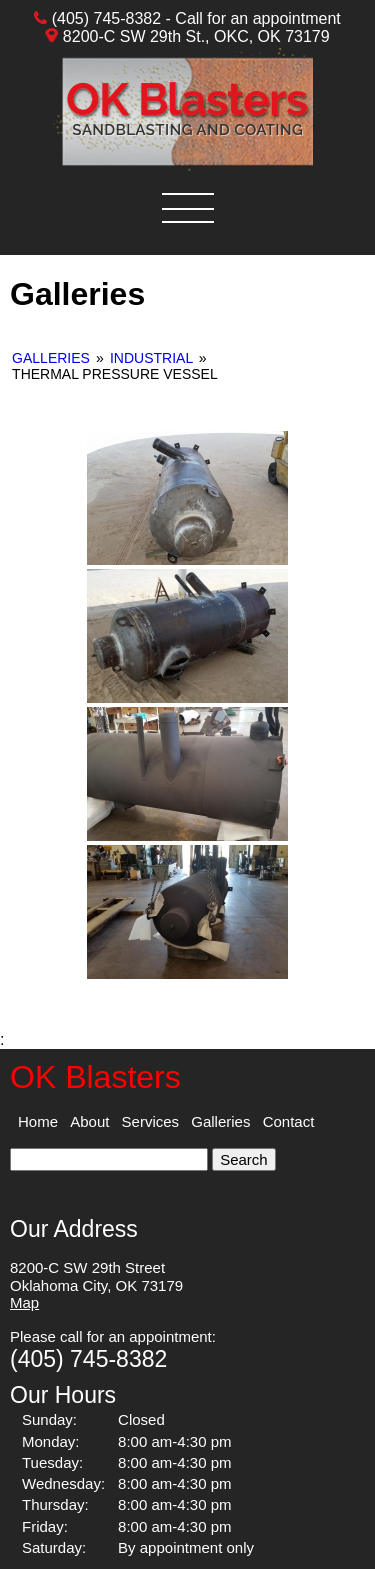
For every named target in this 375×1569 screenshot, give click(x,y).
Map (24, 1302)
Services (151, 1121)
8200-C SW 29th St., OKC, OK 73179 (196, 36)
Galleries (53, 358)
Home (38, 1121)
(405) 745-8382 (106, 18)
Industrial (151, 358)
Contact (289, 1121)
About (89, 1121)
